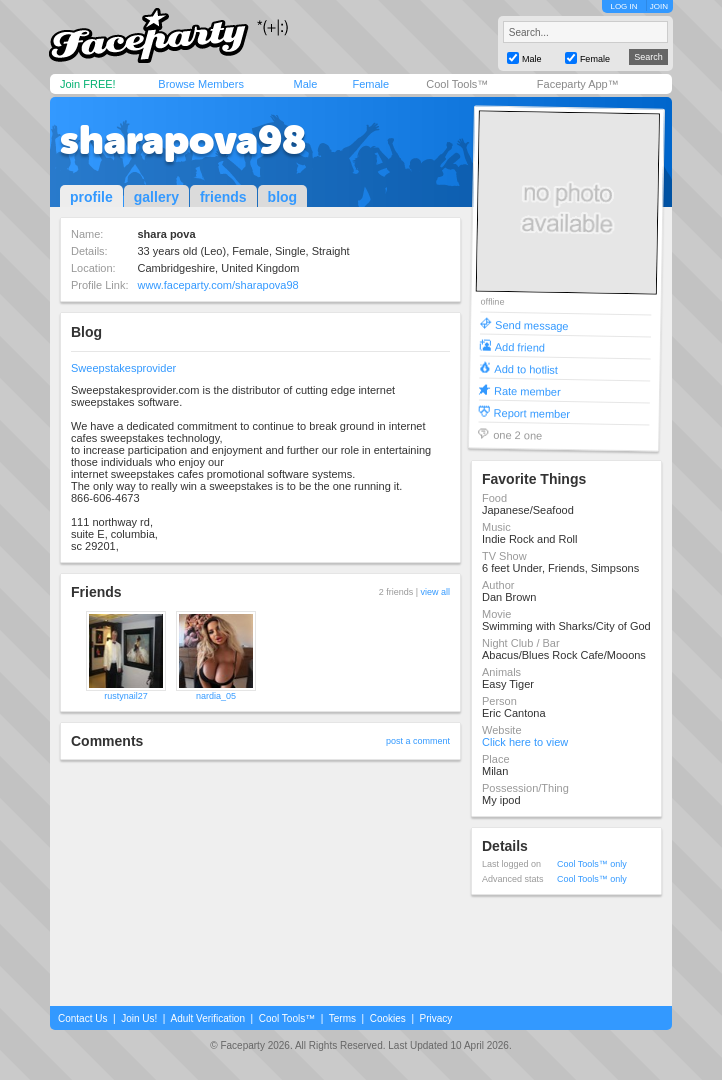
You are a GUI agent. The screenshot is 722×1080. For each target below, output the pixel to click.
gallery (156, 197)
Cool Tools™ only (592, 864)
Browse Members (201, 84)
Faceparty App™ (578, 84)
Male (305, 84)
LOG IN (623, 6)
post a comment (418, 741)
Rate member (527, 390)
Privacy (436, 1018)
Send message (532, 324)
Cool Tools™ (457, 84)
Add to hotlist (526, 368)
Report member (532, 412)
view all (435, 592)
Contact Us (82, 1018)
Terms (342, 1018)
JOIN (659, 6)
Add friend (520, 346)
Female (370, 84)
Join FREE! (88, 84)
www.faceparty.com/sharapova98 (217, 285)
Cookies (388, 1018)
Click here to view (525, 742)
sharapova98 (183, 140)
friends (223, 197)
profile (91, 197)
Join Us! (139, 1018)
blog (283, 197)
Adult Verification (207, 1018)
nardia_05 (216, 696)
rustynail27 (126, 696)
